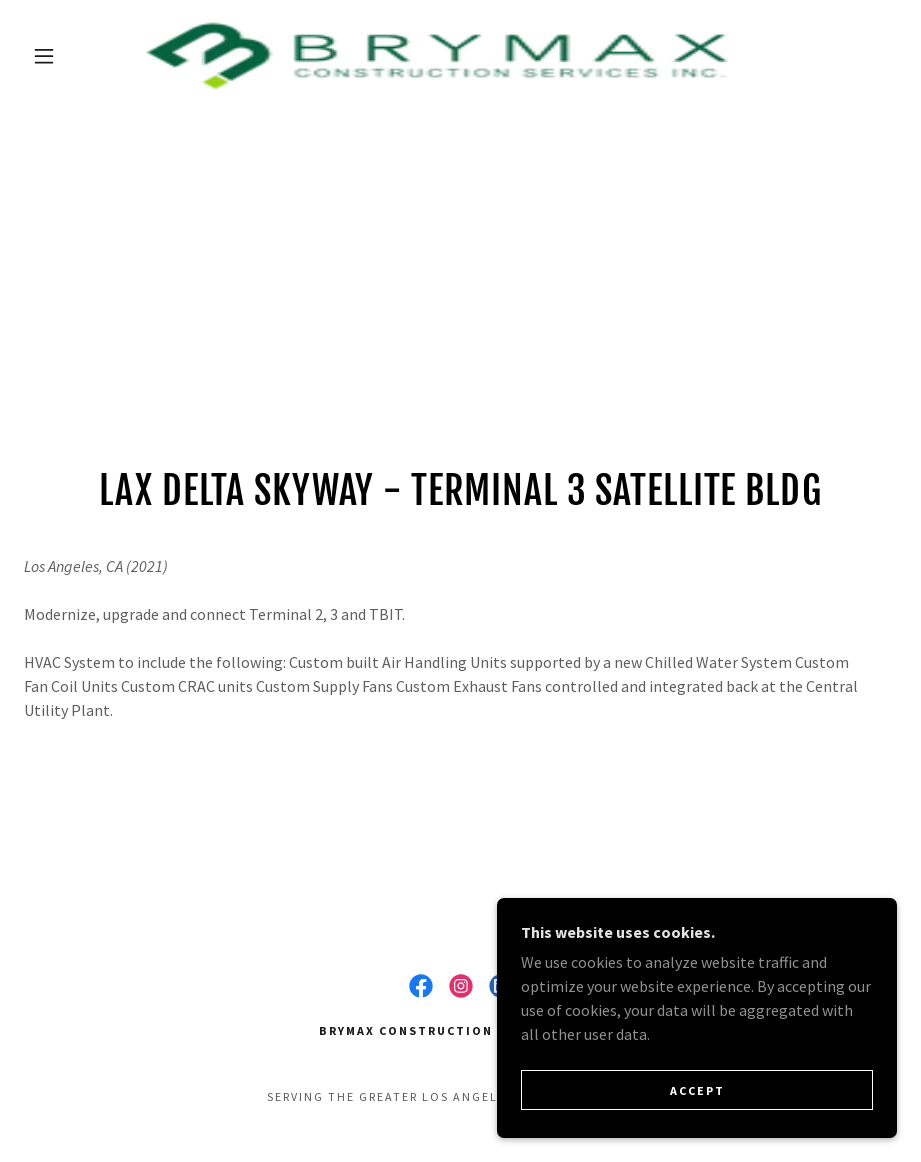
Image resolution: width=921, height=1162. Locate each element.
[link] (437, 56)
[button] (44, 56)
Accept (697, 1090)
